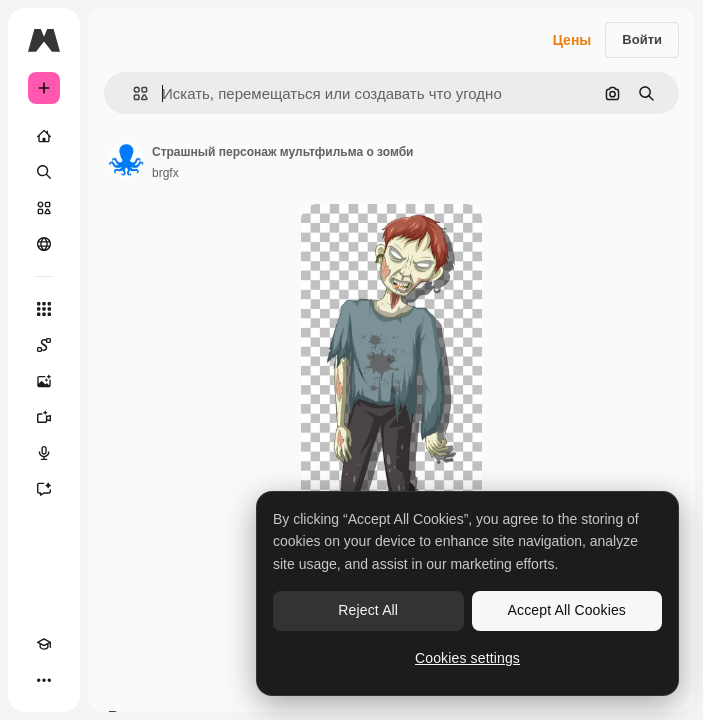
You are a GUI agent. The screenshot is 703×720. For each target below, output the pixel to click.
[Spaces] (44, 345)
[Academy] (44, 644)
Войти (642, 39)
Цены (572, 40)
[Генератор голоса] (44, 453)
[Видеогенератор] (44, 417)
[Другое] (44, 680)
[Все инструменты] (44, 309)
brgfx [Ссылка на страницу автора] (165, 173)
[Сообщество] (44, 244)
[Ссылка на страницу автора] (126, 160)
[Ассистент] (44, 489)
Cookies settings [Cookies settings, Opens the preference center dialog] (467, 658)
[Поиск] (44, 172)
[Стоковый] (44, 208)
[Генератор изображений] (44, 381)
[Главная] (44, 136)
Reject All (368, 610)
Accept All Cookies (567, 610)
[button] (132, 93)
